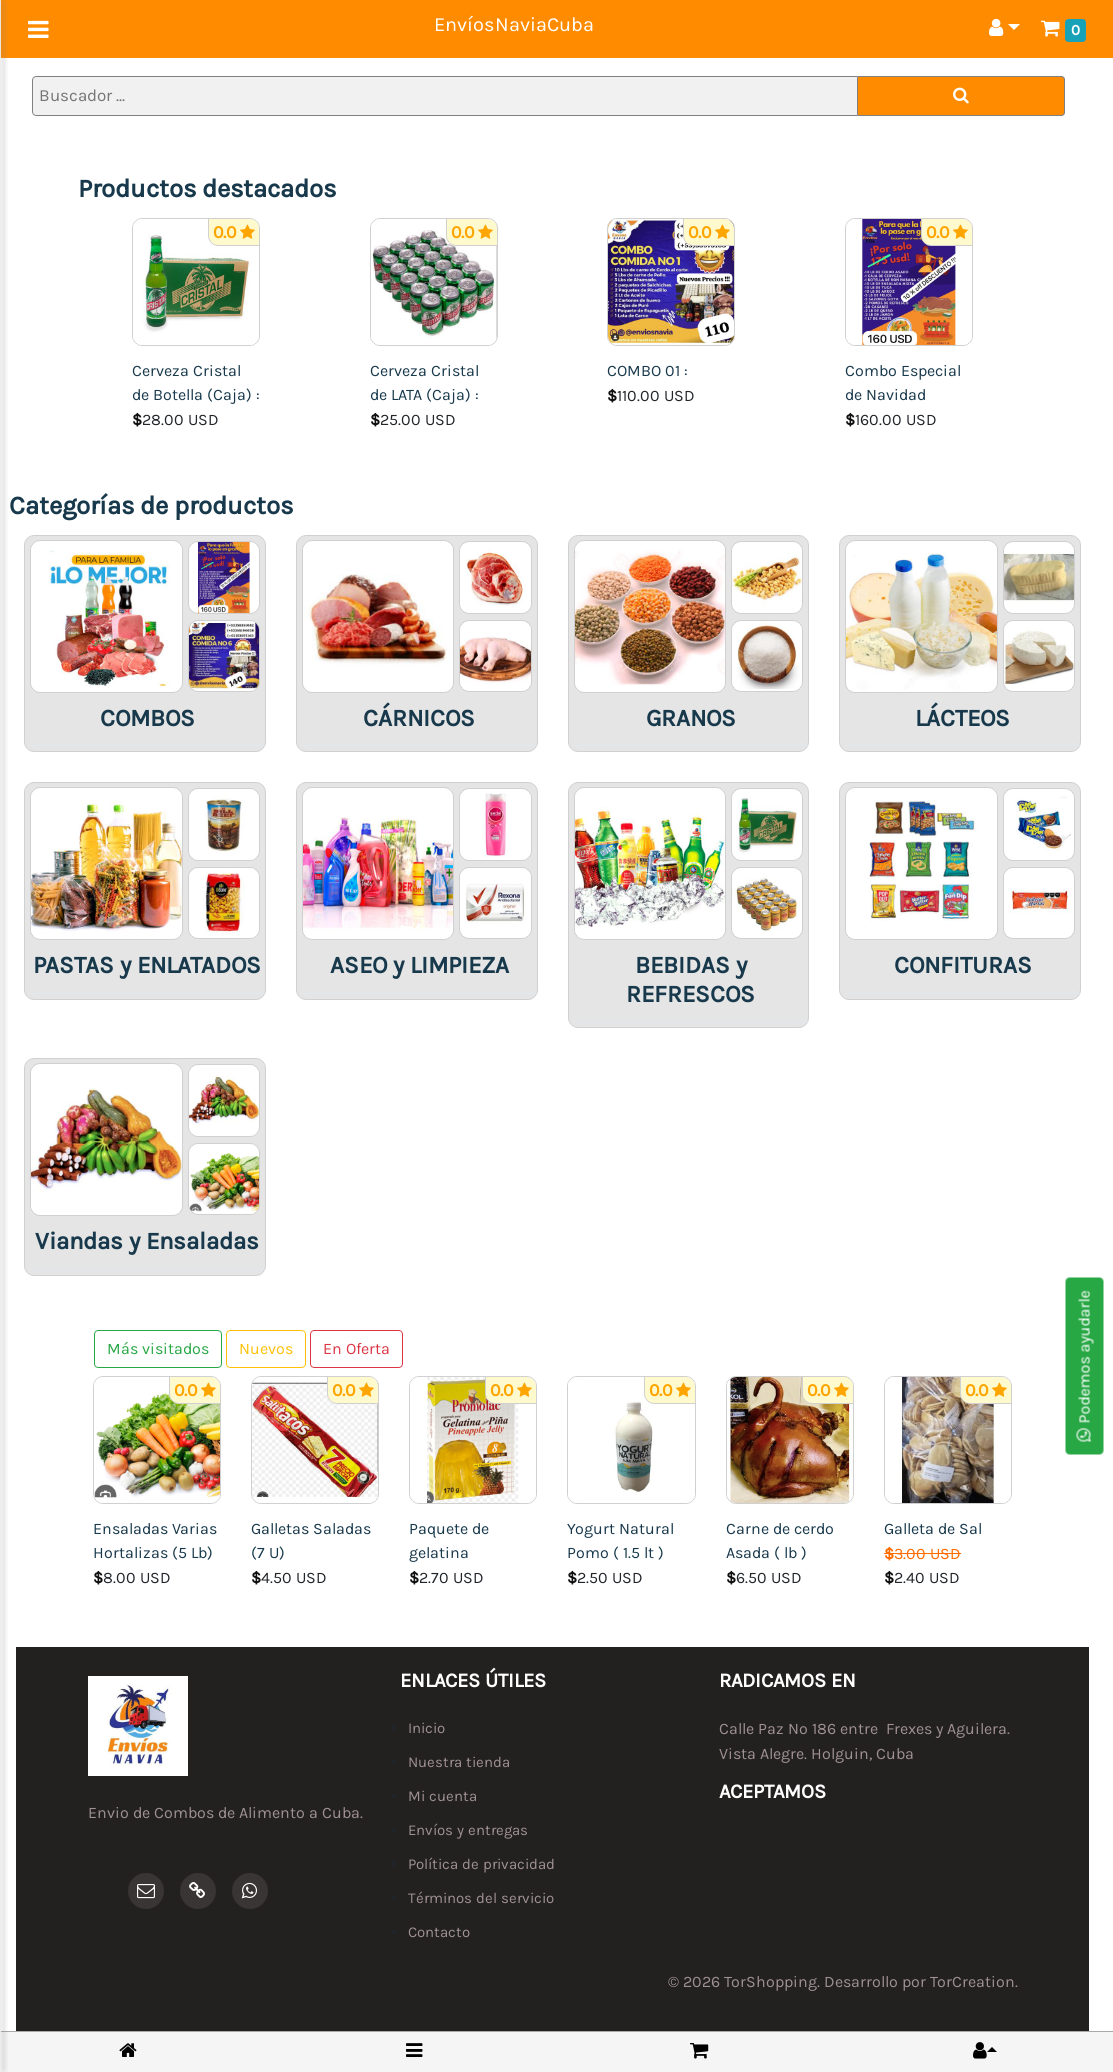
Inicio (426, 1728)
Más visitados (158, 1348)
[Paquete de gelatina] (473, 1438)
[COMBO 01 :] (671, 280)
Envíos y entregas (468, 1830)
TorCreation (972, 1981)
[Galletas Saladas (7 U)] (315, 1438)
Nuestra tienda (459, 1762)
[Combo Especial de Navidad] (909, 280)
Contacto (439, 1932)
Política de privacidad (481, 1864)
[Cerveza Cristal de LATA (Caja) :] (434, 280)
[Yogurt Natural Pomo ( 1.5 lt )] (631, 1438)
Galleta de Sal (933, 1528)
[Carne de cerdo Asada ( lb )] (790, 1438)
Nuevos (266, 1348)
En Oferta (356, 1348)
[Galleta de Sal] (948, 1438)
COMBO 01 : (647, 370)
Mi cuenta (442, 1796)
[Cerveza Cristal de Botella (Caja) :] (196, 280)
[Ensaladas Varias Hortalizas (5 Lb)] (157, 1438)
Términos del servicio (481, 1898)
